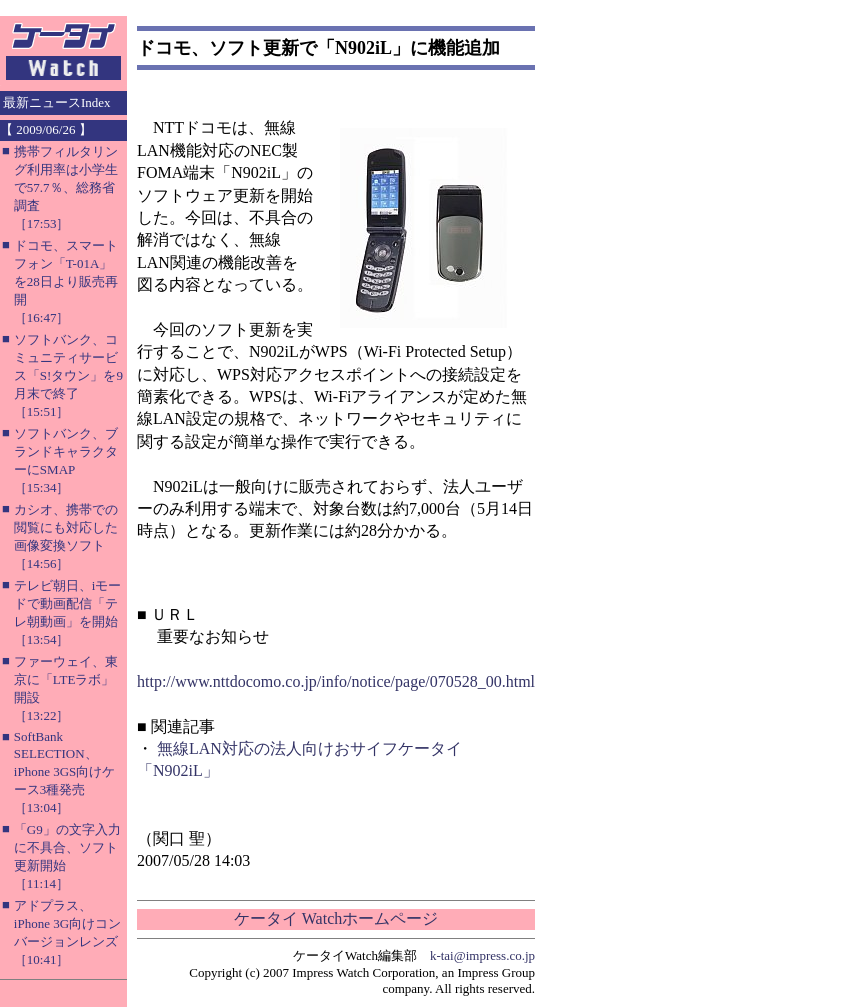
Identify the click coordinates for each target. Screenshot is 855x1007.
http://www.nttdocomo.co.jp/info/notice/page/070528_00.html (336, 681)
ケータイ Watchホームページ (336, 918)
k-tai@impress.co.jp (482, 955)
